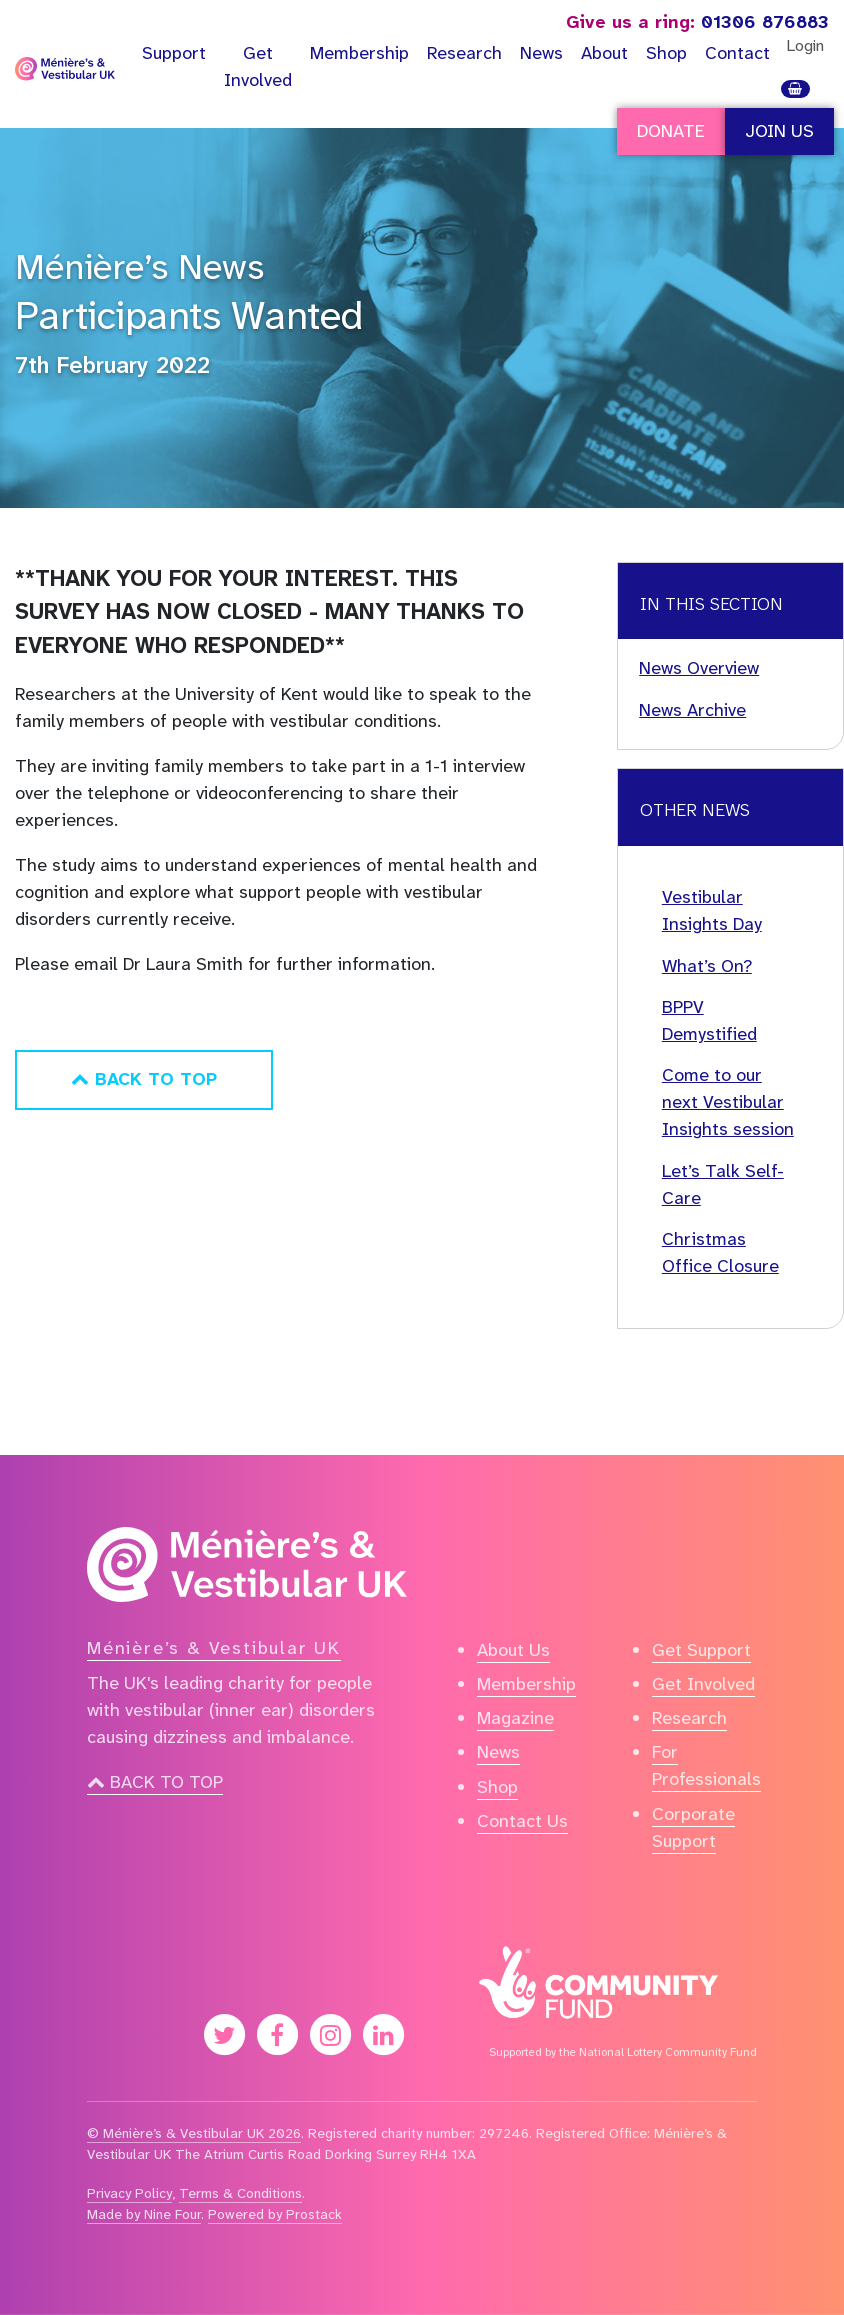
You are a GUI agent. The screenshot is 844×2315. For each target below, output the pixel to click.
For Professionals (706, 1765)
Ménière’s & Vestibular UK (214, 1648)
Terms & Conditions (240, 2193)
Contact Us (522, 1821)
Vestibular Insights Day (712, 910)
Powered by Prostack (275, 2214)
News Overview (699, 668)
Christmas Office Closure (720, 1252)
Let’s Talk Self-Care (723, 1184)
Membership (359, 53)
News (541, 53)
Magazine (515, 1718)
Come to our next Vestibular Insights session (728, 1102)
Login (805, 45)
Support (174, 53)
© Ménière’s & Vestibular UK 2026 (194, 2133)
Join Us (779, 131)
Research (464, 53)
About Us (513, 1650)
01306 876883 (697, 22)
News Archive (692, 710)
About (604, 53)
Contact (737, 53)
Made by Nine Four (144, 2214)
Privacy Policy (129, 2193)
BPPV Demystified (709, 1020)
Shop (666, 53)
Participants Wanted (189, 316)
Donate (671, 131)
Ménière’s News (139, 267)
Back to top (155, 1782)
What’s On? (707, 966)
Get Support (701, 1650)
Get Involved (258, 66)
